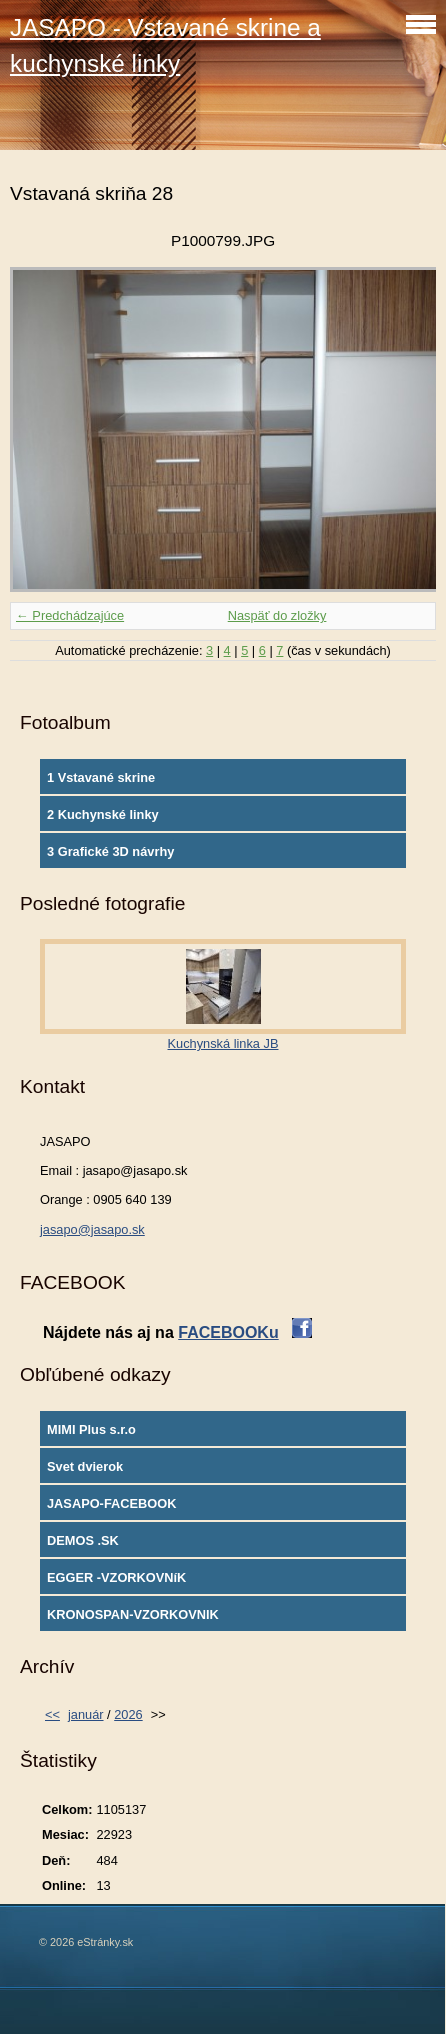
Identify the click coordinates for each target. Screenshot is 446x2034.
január (86, 1714)
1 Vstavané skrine (101, 777)
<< (52, 1714)
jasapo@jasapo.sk (92, 1229)
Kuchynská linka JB (223, 1043)
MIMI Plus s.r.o (91, 1429)
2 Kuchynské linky (103, 814)
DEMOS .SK (83, 1540)
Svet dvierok (85, 1466)
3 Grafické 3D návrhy (110, 851)
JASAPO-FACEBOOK (111, 1503)
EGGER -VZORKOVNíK (116, 1577)
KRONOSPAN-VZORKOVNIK (133, 1614)
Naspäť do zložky (277, 615)
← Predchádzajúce (70, 615)
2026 (128, 1714)
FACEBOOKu (228, 1332)
